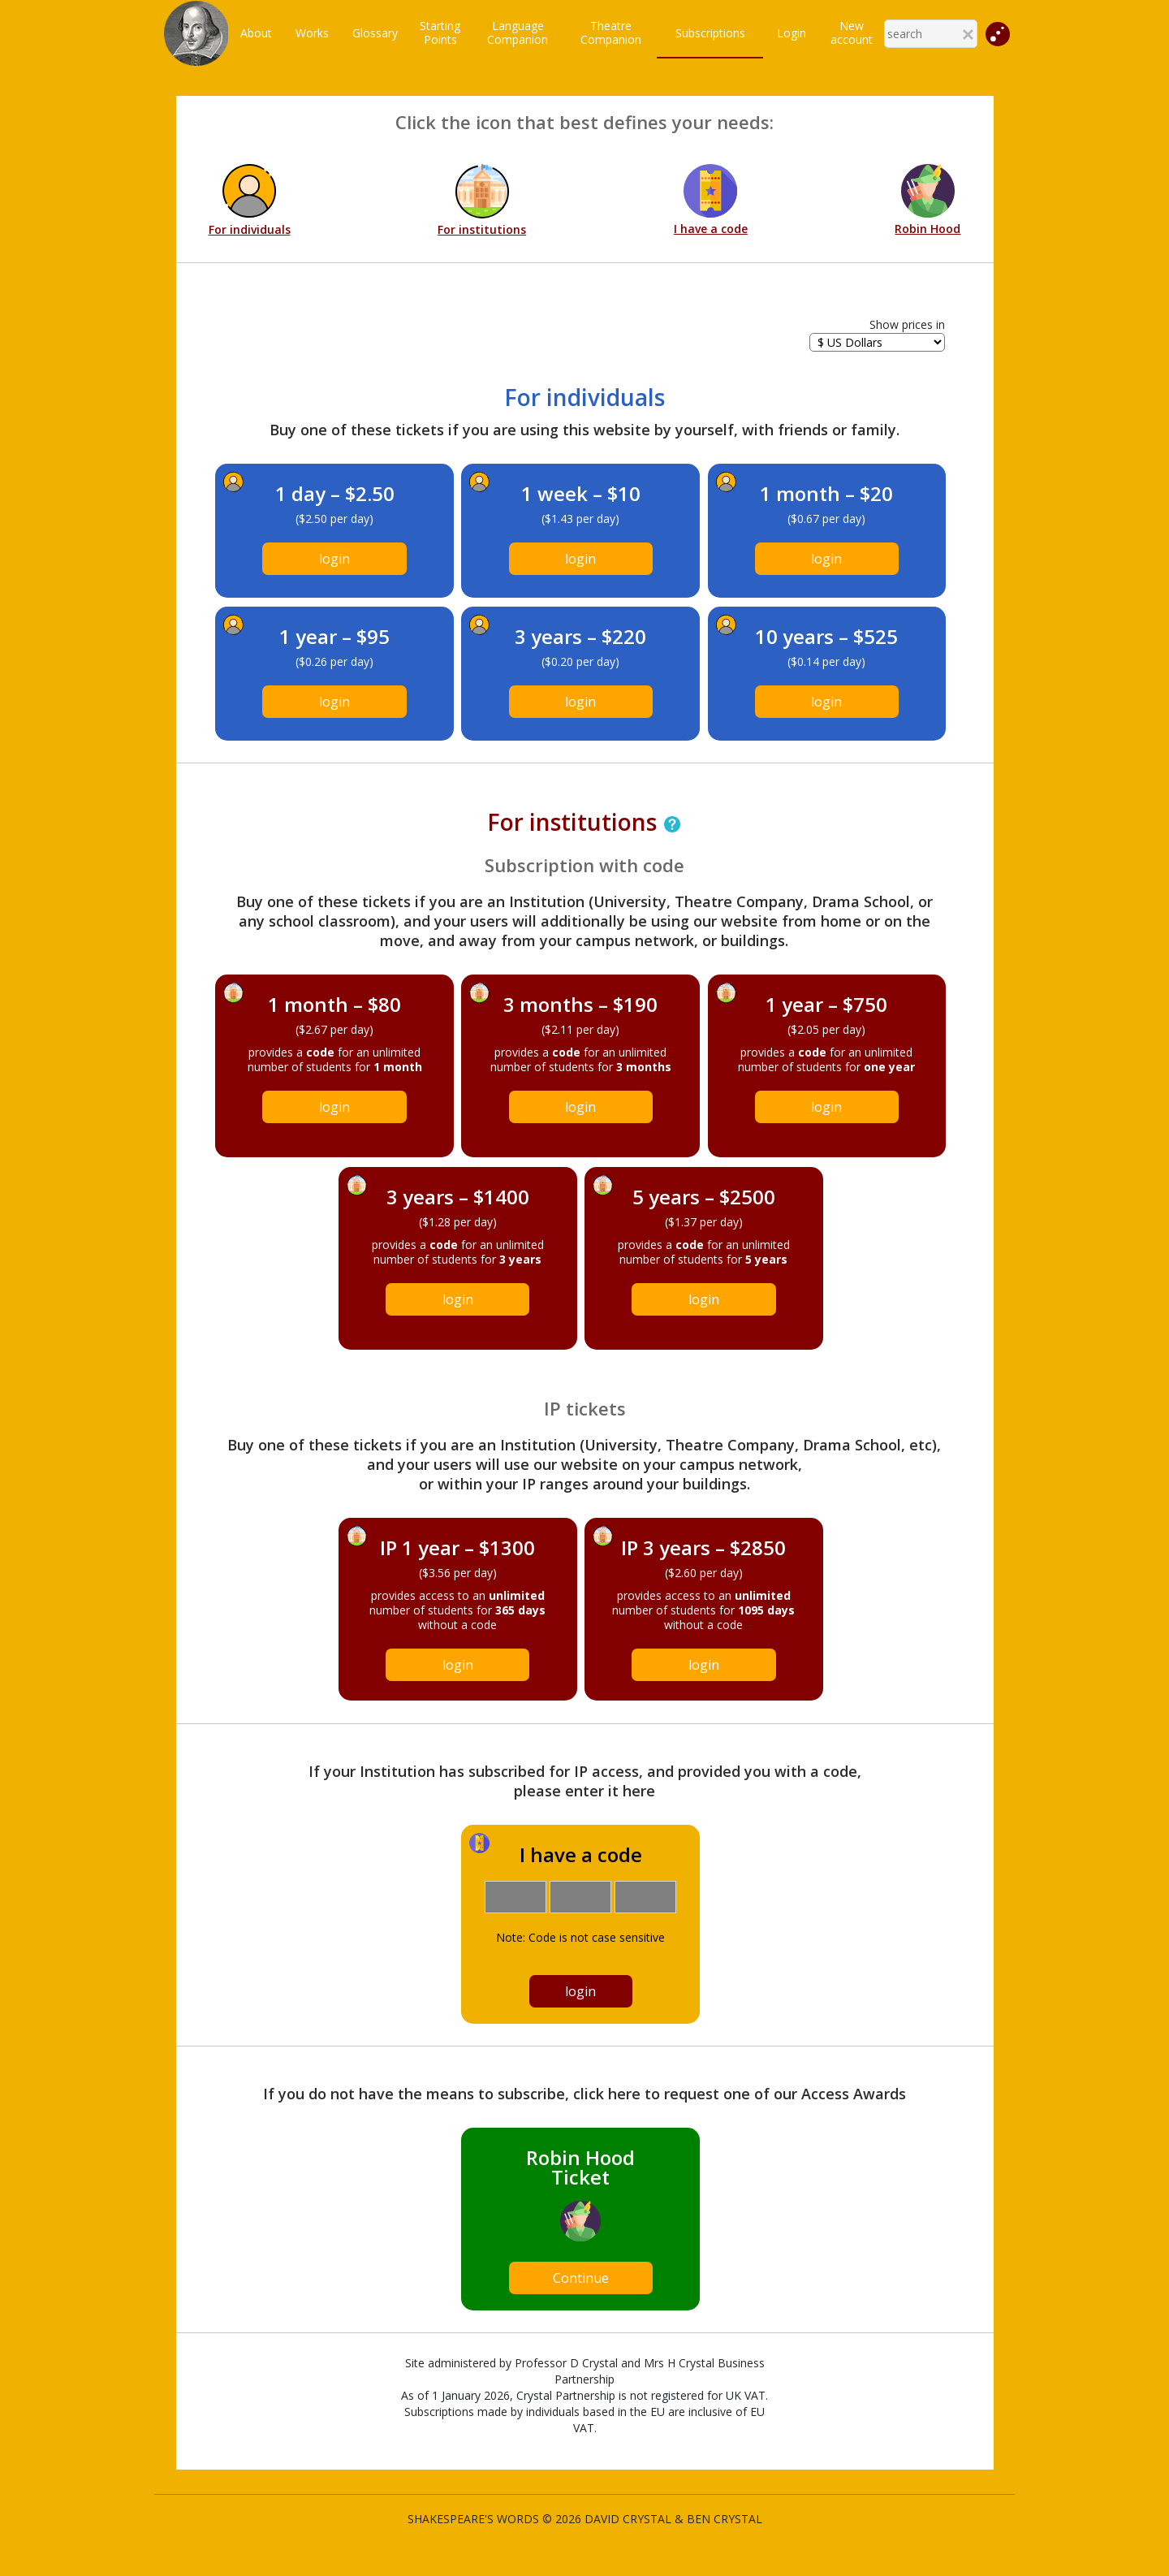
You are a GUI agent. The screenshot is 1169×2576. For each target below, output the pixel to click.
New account (851, 32)
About (256, 33)
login (334, 559)
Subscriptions (710, 33)
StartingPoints (440, 32)
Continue (581, 2278)
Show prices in (907, 324)
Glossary (375, 33)
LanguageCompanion (517, 32)
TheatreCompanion (610, 32)
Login (791, 33)
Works (312, 33)
